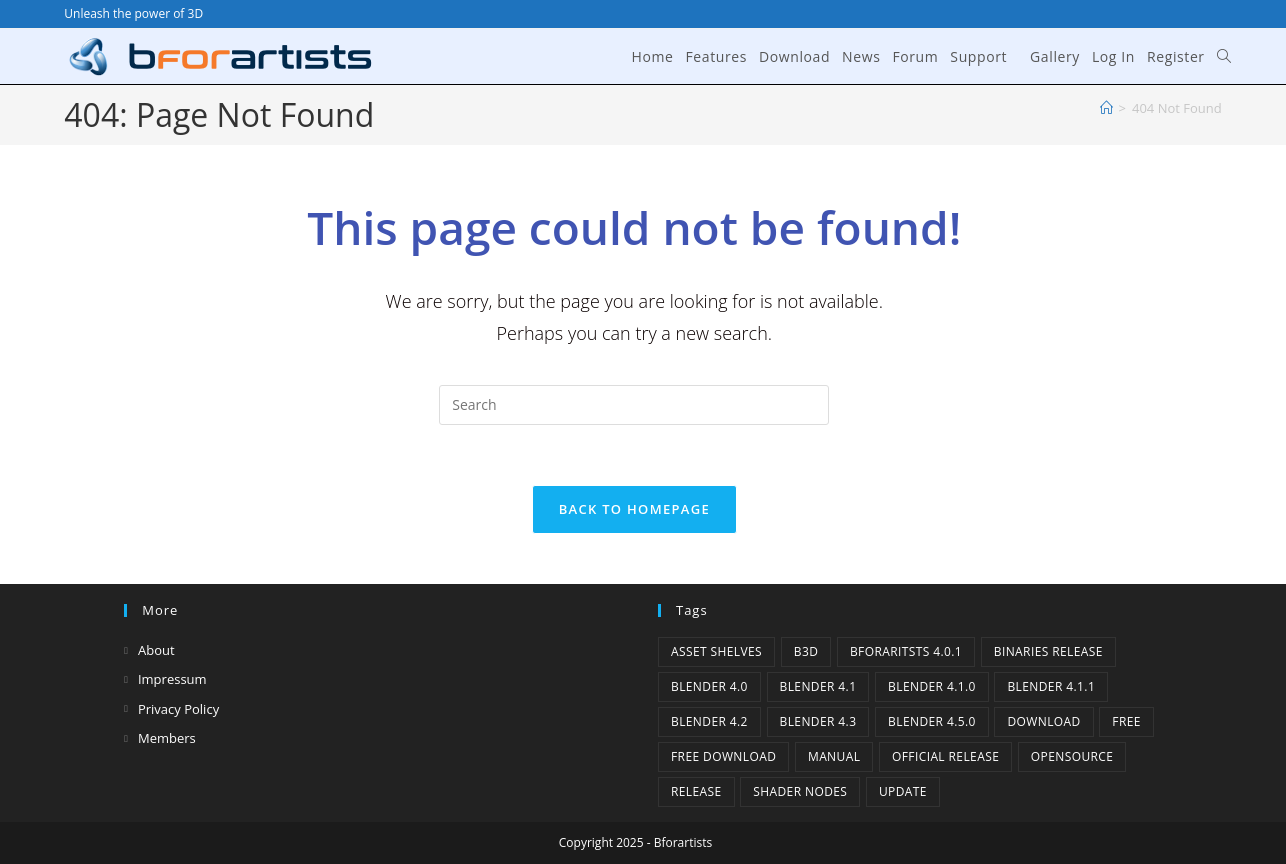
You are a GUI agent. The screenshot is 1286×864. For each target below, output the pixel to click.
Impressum (172, 679)
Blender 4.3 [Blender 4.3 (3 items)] (818, 721)
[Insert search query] (634, 405)
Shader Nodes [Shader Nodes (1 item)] (800, 791)
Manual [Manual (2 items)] (834, 756)
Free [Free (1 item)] (1126, 721)
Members (167, 738)
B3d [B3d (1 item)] (806, 651)
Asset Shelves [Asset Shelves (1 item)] (716, 651)
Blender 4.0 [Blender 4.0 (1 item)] (709, 686)
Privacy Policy (178, 709)
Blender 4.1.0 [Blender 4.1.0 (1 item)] (932, 686)
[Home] (1106, 108)
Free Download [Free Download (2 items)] (723, 756)
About (156, 650)
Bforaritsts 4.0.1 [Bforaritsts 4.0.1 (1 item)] (906, 651)
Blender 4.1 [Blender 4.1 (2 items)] (818, 686)
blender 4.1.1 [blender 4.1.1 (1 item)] (1051, 686)
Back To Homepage (634, 509)
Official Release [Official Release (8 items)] (945, 756)
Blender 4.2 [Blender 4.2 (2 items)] (709, 721)
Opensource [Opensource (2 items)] (1072, 756)
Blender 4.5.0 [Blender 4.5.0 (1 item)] (932, 721)
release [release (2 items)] (696, 791)
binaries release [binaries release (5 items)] (1048, 651)
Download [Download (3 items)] (1043, 721)
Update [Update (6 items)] (903, 791)
